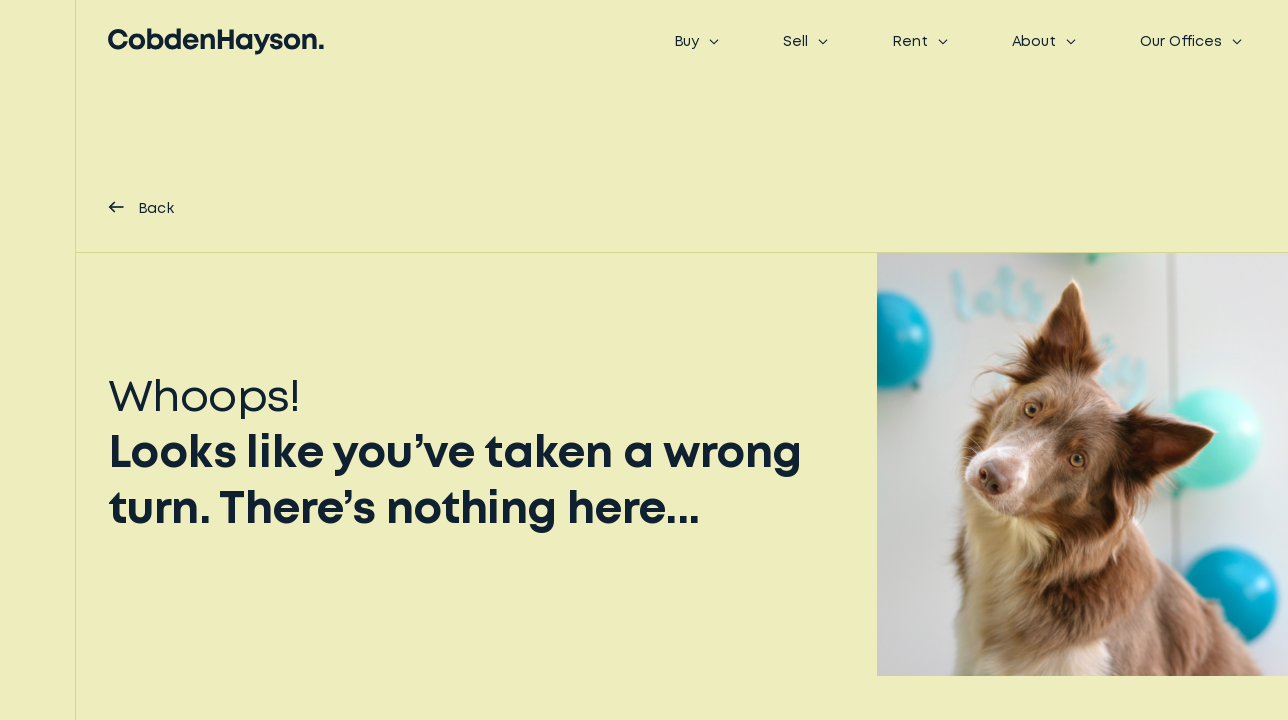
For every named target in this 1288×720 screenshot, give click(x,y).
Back (141, 208)
